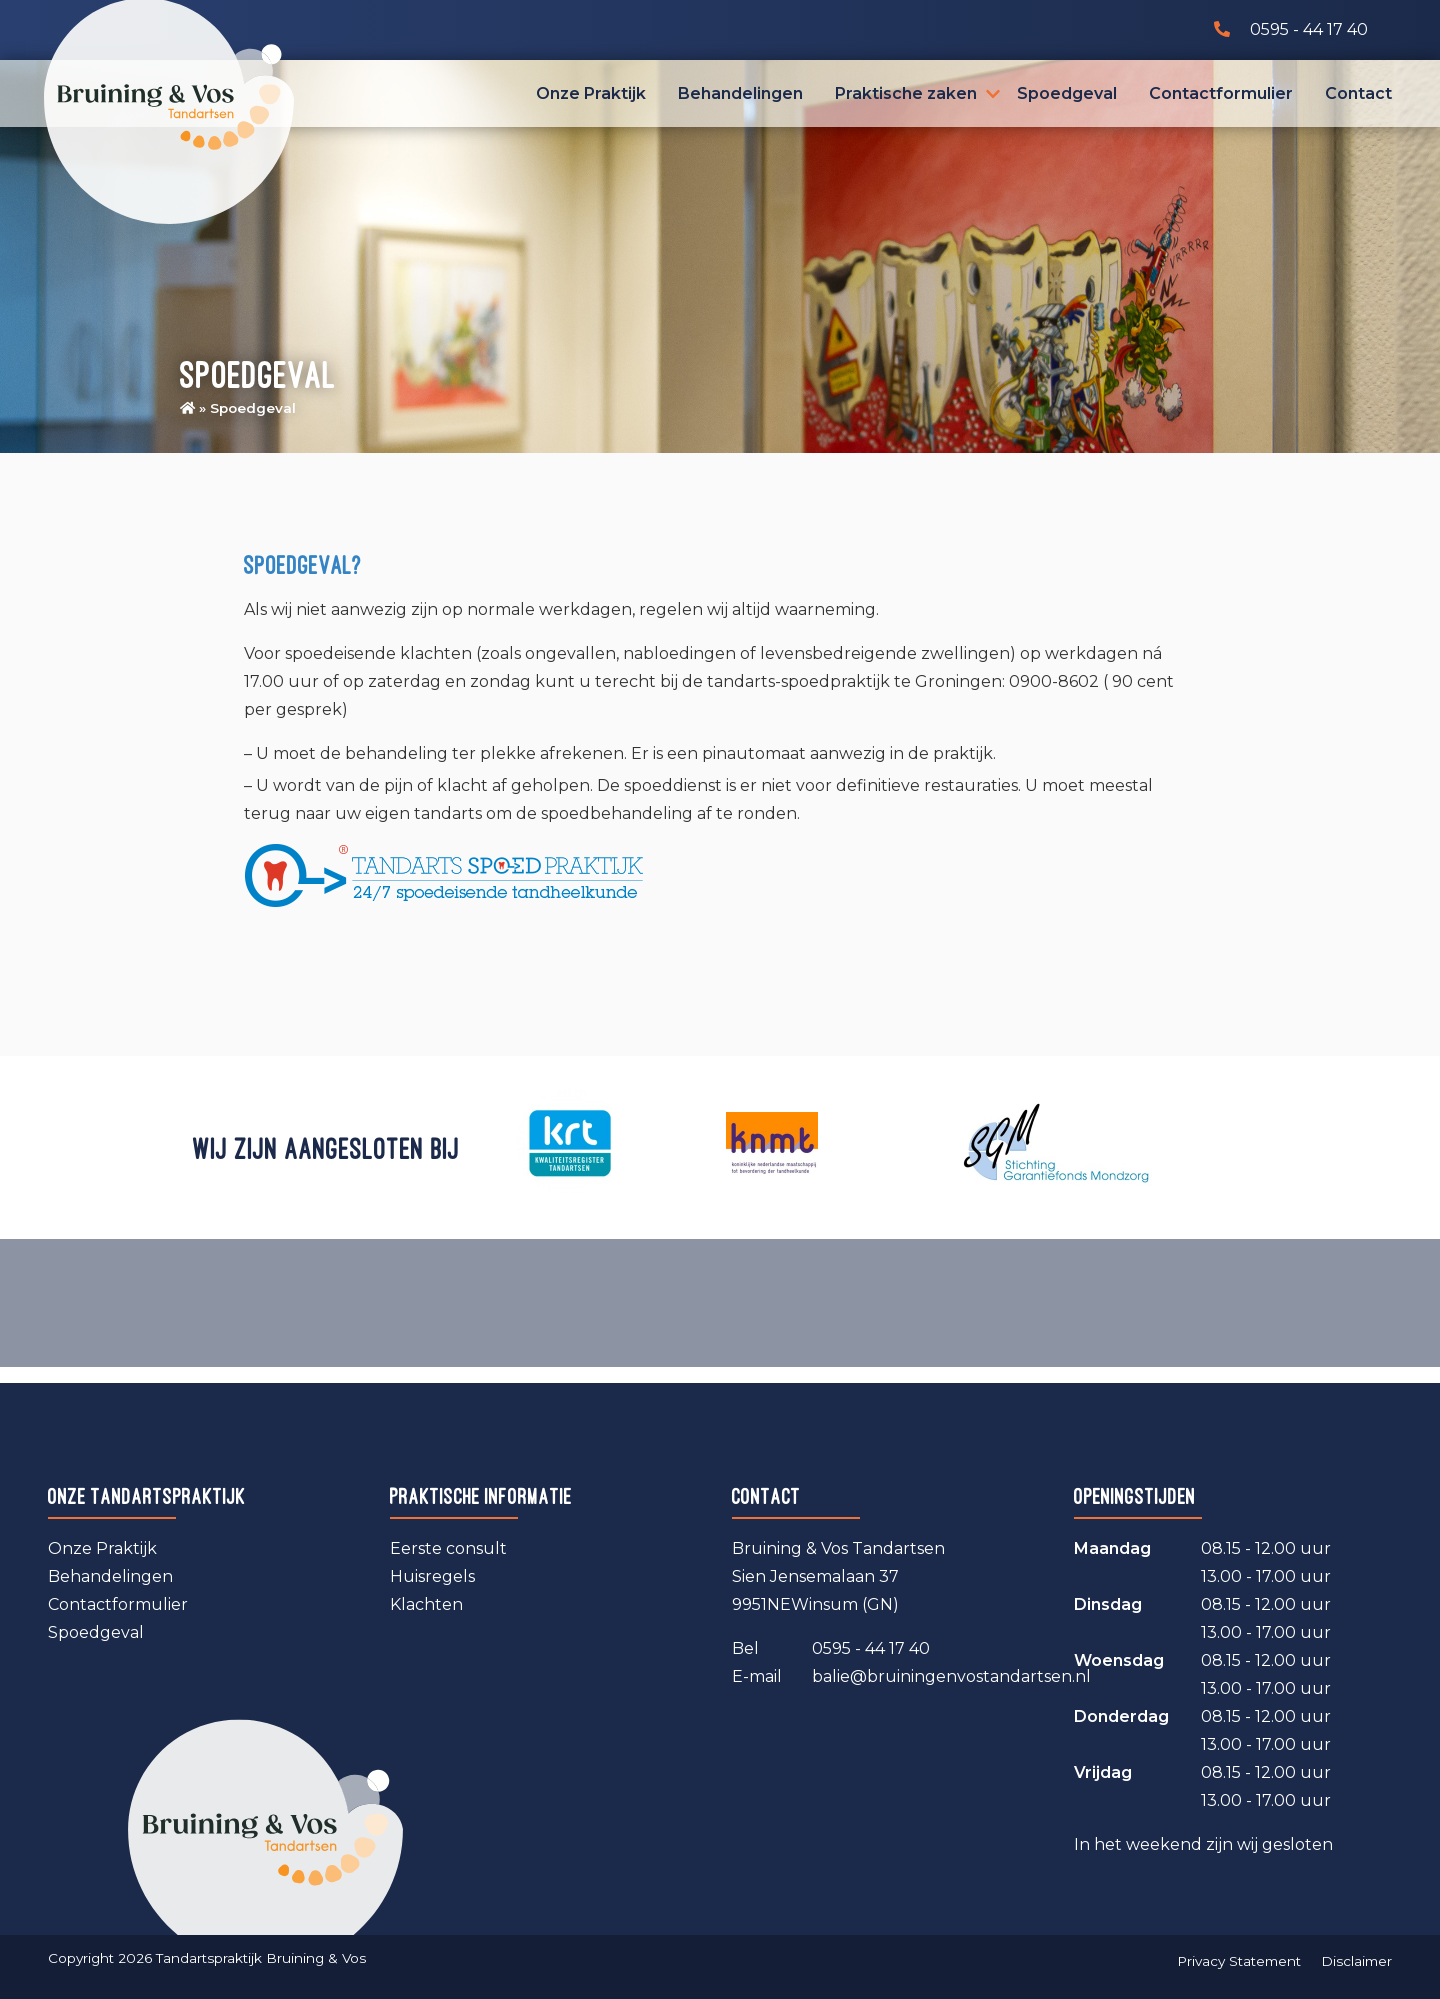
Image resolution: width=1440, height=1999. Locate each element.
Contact (1358, 93)
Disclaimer (1356, 1961)
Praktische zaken (906, 93)
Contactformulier (1221, 93)
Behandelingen (740, 93)
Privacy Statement (1239, 1961)
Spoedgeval (1067, 93)
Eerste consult (448, 1548)
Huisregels (432, 1576)
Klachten (426, 1604)
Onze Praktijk (591, 93)
